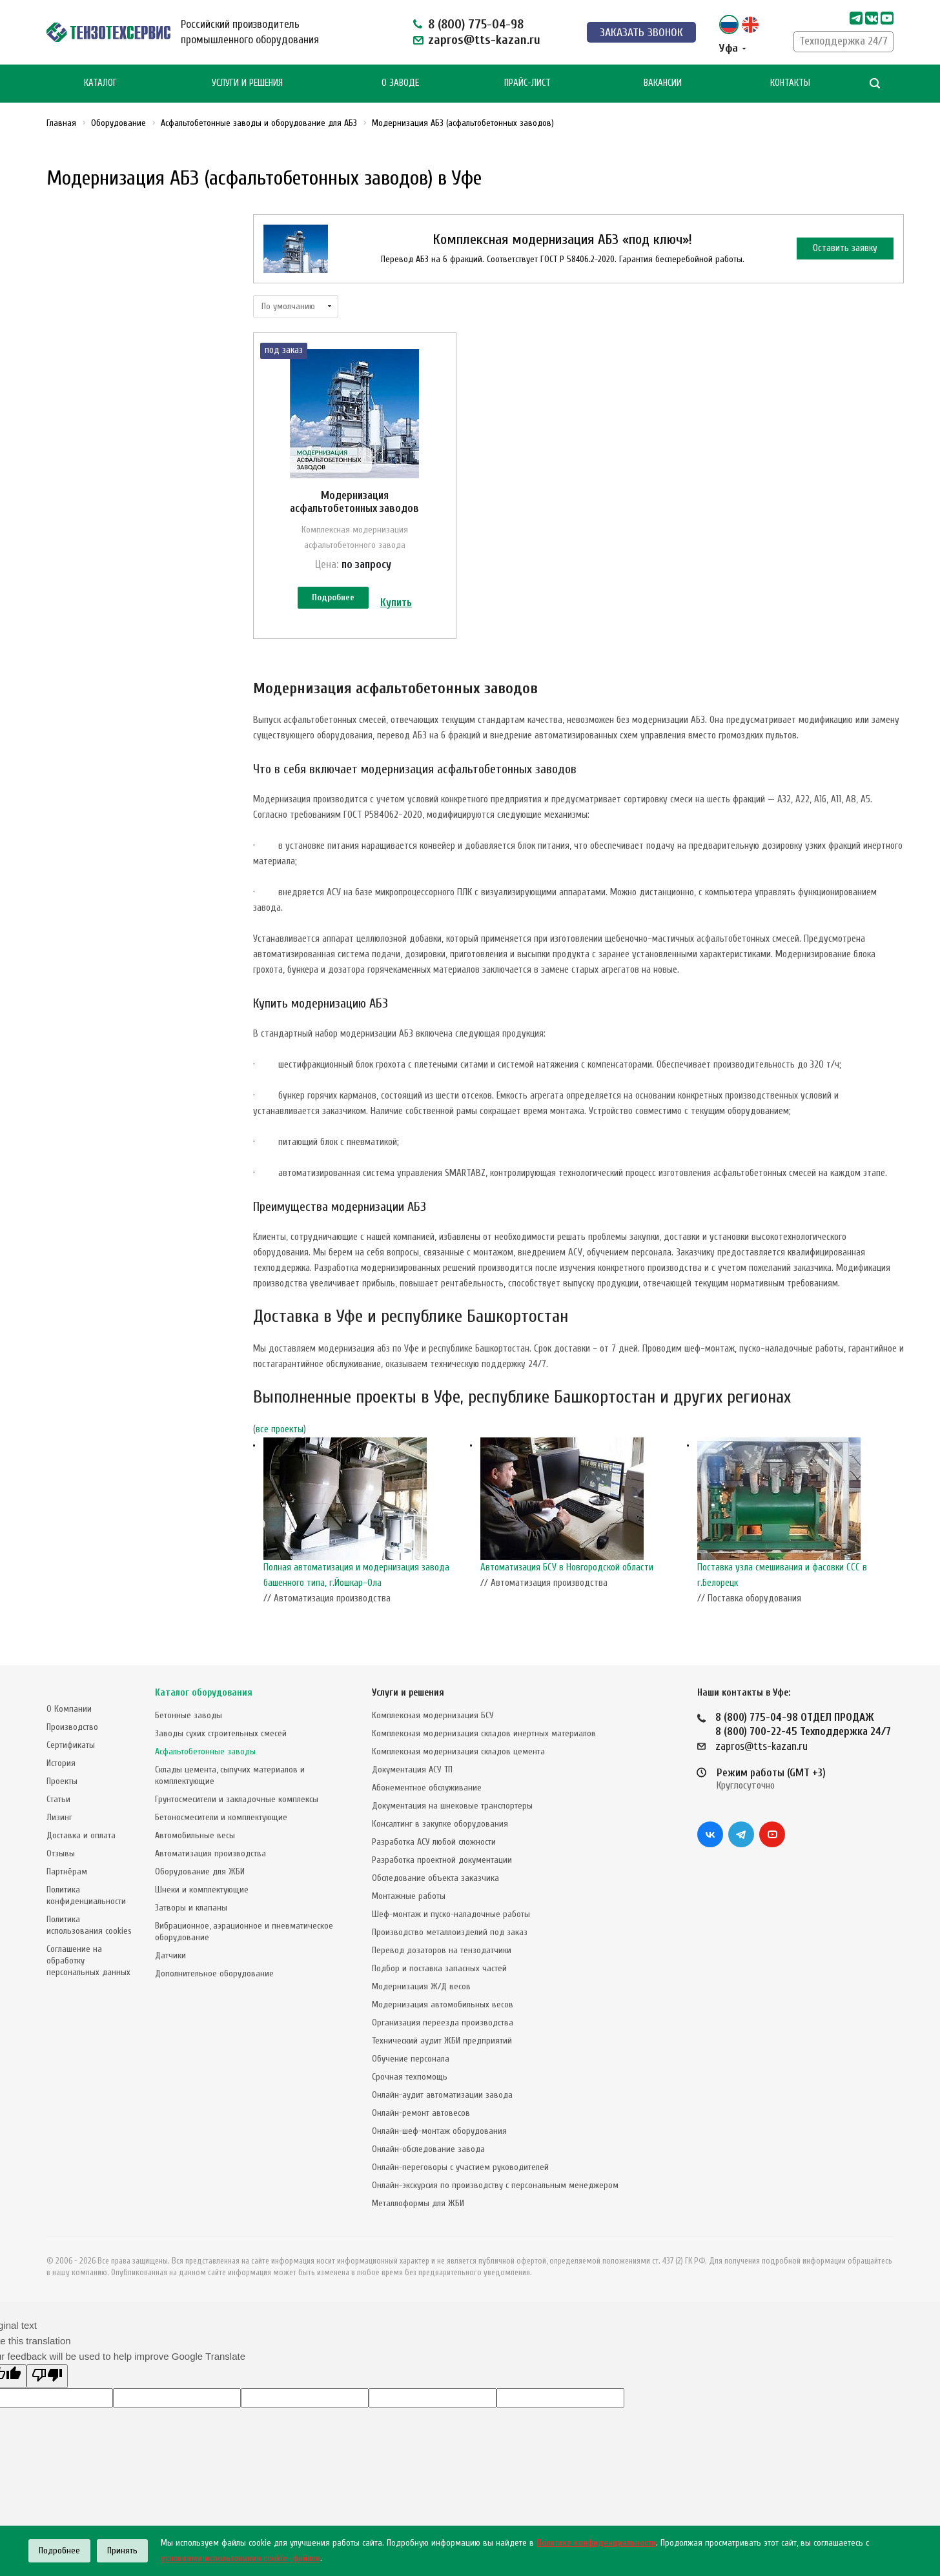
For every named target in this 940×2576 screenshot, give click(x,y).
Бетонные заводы (188, 1715)
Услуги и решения (408, 1692)
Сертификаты (70, 1744)
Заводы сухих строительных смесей (221, 1733)
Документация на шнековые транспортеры (452, 1805)
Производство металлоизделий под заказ (449, 1932)
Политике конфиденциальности (596, 2542)
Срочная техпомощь (409, 2076)
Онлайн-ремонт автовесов (421, 2112)
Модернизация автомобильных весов (442, 2004)
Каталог (100, 82)
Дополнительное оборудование (214, 1973)
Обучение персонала (410, 2058)
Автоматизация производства (210, 1853)
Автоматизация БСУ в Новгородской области (566, 1567)
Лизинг (59, 1817)
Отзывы (60, 1853)
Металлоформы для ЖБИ (418, 2203)
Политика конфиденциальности (86, 1895)
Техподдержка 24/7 (843, 41)
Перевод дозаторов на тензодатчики (441, 1950)
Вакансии (663, 82)
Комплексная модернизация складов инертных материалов (484, 1733)
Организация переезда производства (442, 2022)
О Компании (69, 1708)
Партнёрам (66, 1871)
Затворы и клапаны (191, 1907)
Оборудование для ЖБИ (200, 1871)
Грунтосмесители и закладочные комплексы (236, 1799)
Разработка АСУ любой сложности (434, 1841)
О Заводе (400, 82)
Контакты (790, 82)
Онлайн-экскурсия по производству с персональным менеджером (495, 2185)
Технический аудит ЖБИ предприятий (442, 2040)
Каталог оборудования (203, 1692)
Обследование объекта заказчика (435, 1877)
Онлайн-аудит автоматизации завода (442, 2094)
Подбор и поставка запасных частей (439, 1968)
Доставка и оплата (81, 1835)
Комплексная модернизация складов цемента (458, 1751)
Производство (72, 1726)
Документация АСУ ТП (412, 1769)
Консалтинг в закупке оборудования (440, 1823)
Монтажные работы (408, 1896)
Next (897, 1524)
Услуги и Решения (247, 82)
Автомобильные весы (195, 1835)
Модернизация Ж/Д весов (421, 1986)
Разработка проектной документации (442, 1859)
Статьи (58, 1799)
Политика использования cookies (89, 1925)
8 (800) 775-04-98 (476, 24)
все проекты (279, 1429)
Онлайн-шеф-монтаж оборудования (439, 2130)
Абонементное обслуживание (427, 1787)
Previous (259, 1524)
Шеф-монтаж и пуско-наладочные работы (451, 1914)
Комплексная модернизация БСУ (433, 1715)
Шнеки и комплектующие (202, 1889)
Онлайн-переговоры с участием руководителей (460, 2167)
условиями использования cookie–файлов (240, 2558)
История (61, 1763)
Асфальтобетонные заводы (205, 1751)
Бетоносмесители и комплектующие (221, 1817)
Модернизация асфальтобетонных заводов (354, 501)
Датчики (170, 1955)
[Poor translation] (47, 2376)
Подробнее (333, 597)
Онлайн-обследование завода (428, 2149)
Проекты (61, 1781)
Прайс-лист (527, 82)
